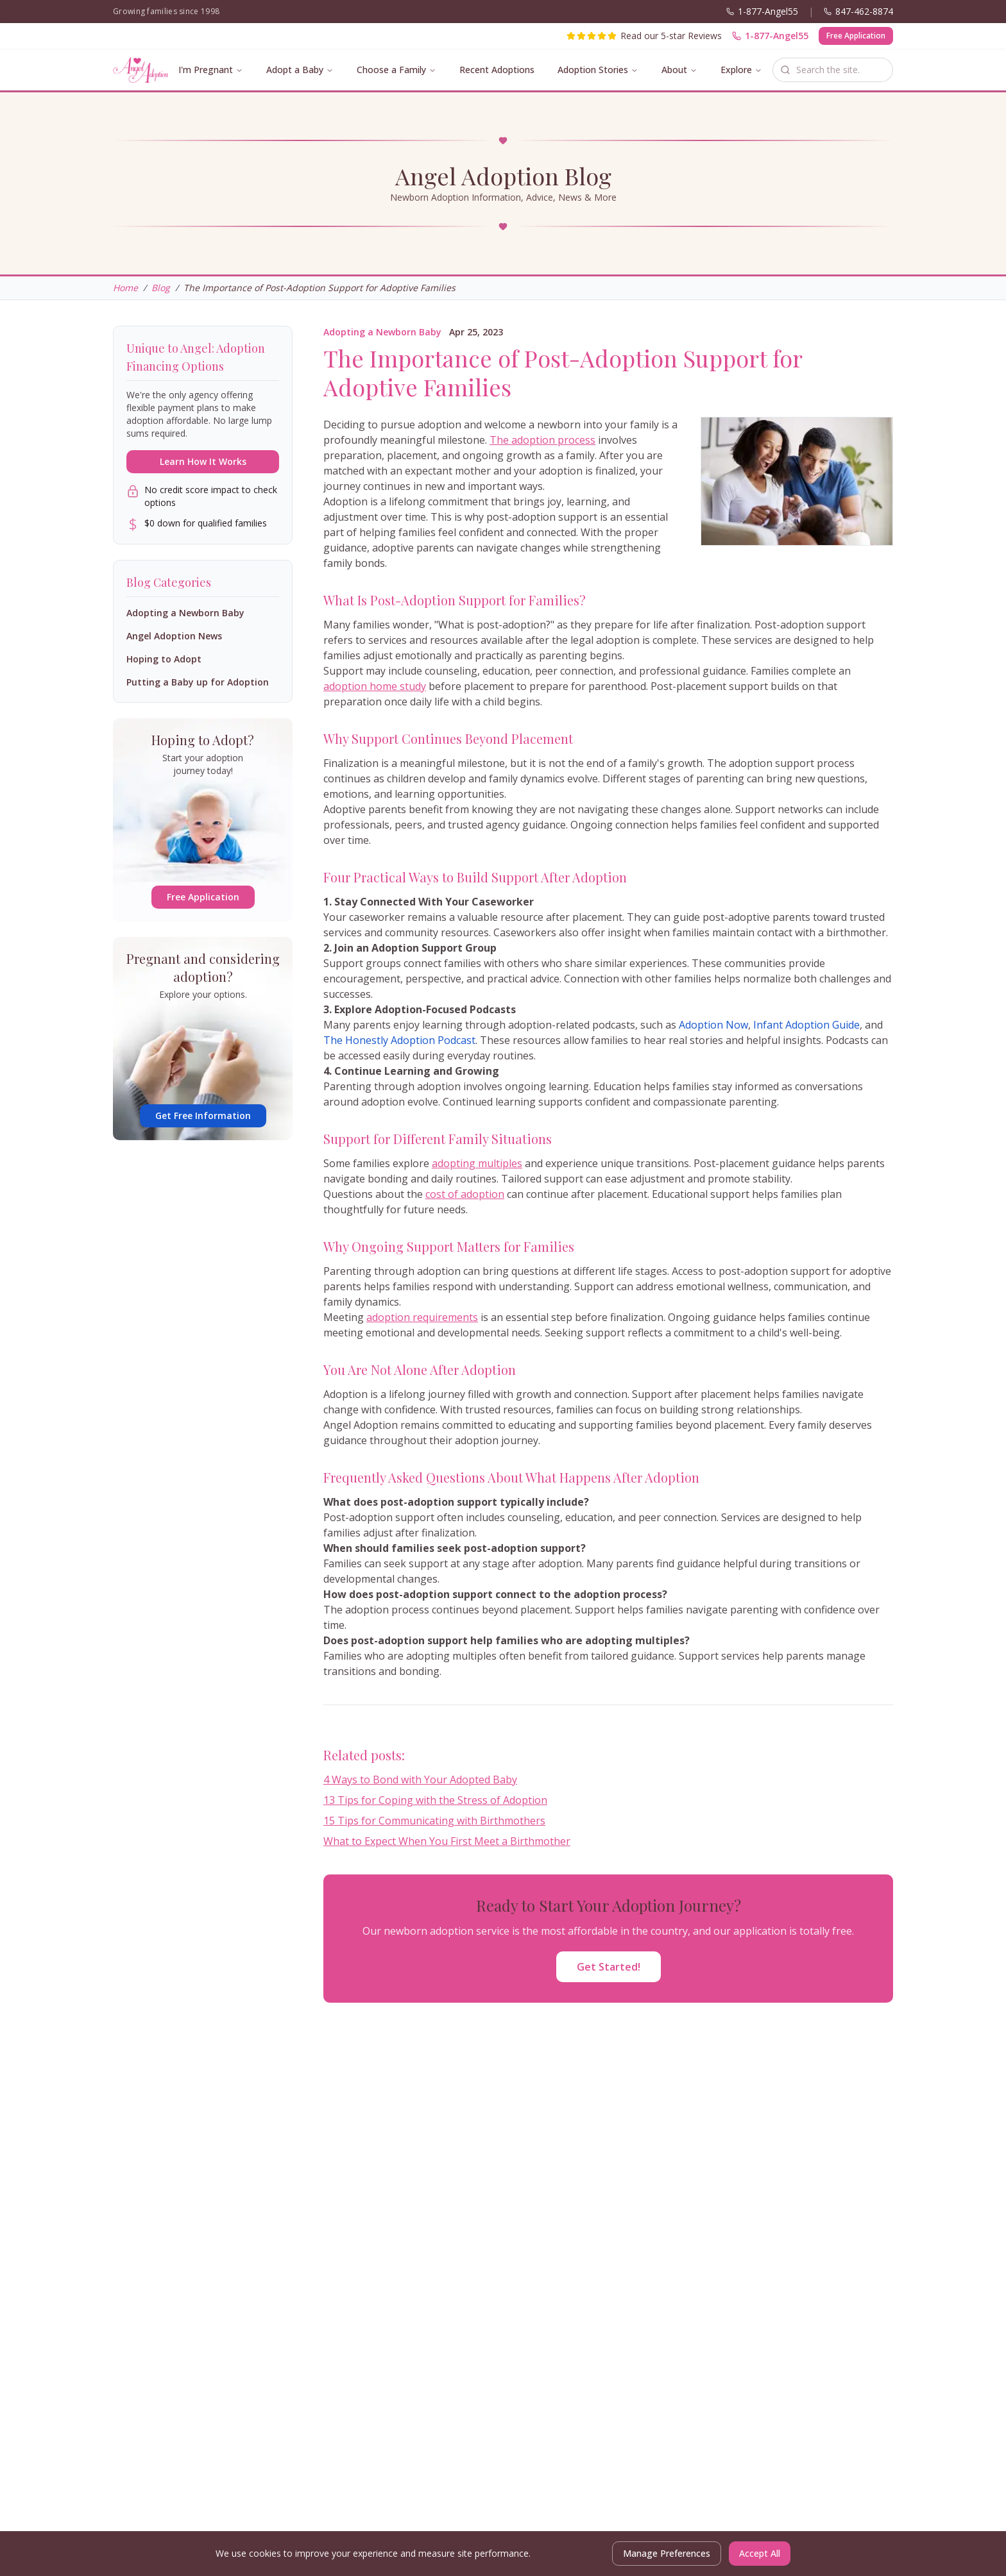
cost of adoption (464, 1194)
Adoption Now (713, 1025)
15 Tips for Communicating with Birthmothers (434, 1821)
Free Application (855, 35)
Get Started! (608, 1967)
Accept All (759, 2553)
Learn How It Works (203, 461)
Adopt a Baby (294, 69)
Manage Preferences (666, 2553)
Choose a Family (391, 69)
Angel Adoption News (174, 636)
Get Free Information (203, 1115)
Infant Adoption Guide (806, 1025)
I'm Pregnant (205, 69)
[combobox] (832, 70)
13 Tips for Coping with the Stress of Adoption (435, 1800)
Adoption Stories (593, 69)
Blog (160, 288)
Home (125, 288)
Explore (736, 69)
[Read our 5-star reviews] (644, 35)
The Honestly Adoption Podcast (399, 1040)
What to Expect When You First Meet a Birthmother (446, 1841)
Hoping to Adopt (163, 659)
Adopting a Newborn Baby (382, 332)
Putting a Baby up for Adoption (197, 682)
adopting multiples (477, 1163)
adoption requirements (422, 1317)
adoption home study (374, 686)
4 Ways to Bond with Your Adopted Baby (420, 1779)
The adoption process (542, 440)
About (674, 69)
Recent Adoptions (496, 69)
